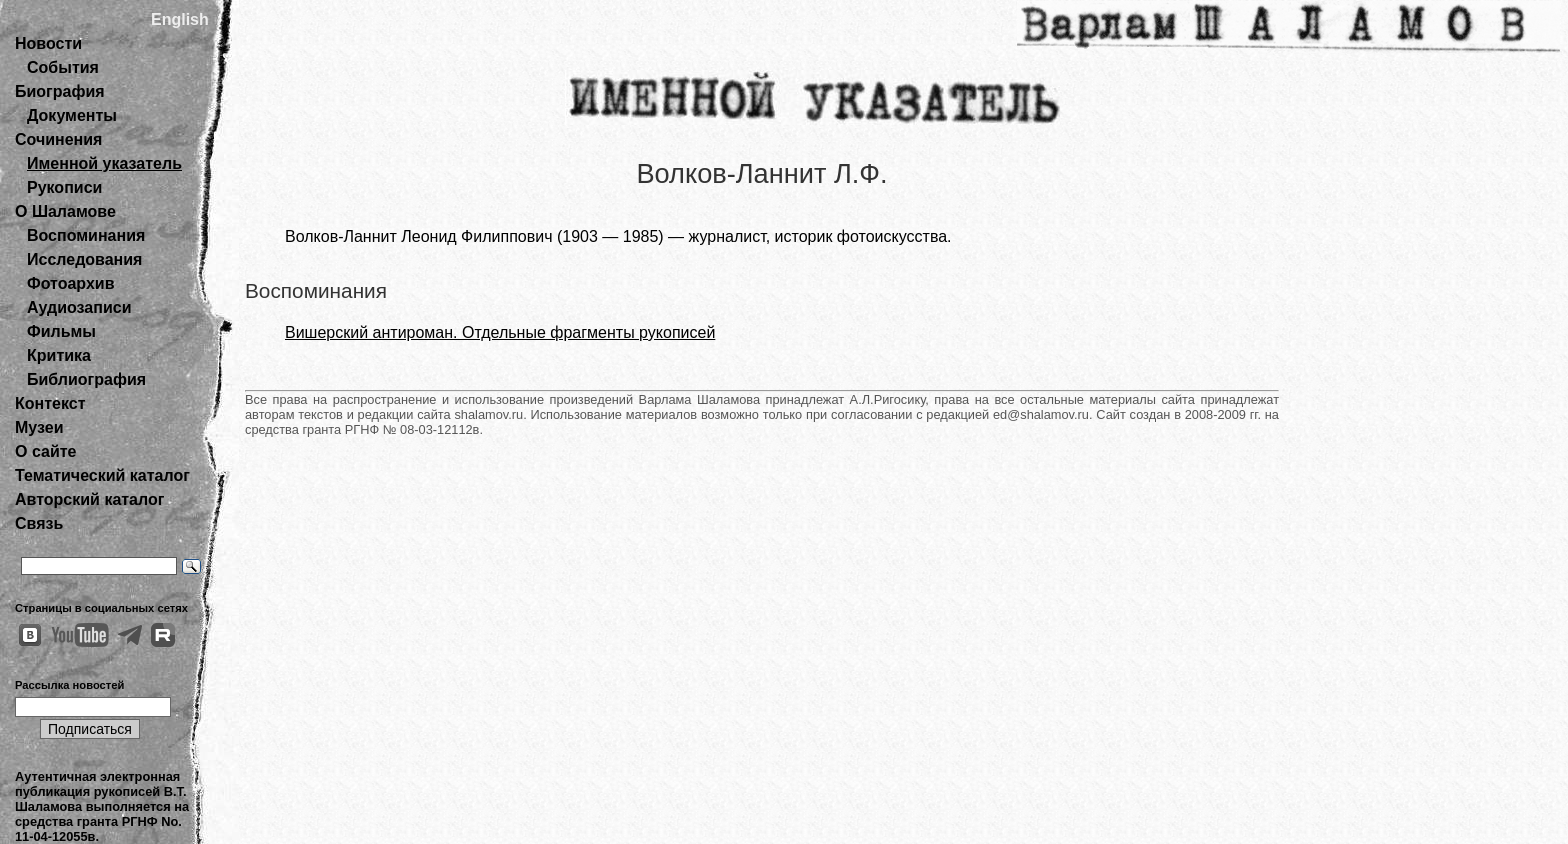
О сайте (45, 451)
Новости (48, 43)
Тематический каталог (102, 475)
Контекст (50, 403)
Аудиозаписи (79, 307)
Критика (59, 355)
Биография (60, 91)
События (63, 67)
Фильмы (61, 331)
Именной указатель (104, 163)
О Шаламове (65, 211)
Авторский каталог (89, 499)
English (180, 19)
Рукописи (64, 187)
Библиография (86, 379)
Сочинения (58, 139)
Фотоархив (70, 283)
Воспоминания (86, 235)
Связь (39, 523)
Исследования (84, 259)
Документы (72, 115)
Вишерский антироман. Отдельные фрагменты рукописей (500, 332)
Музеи (39, 427)
